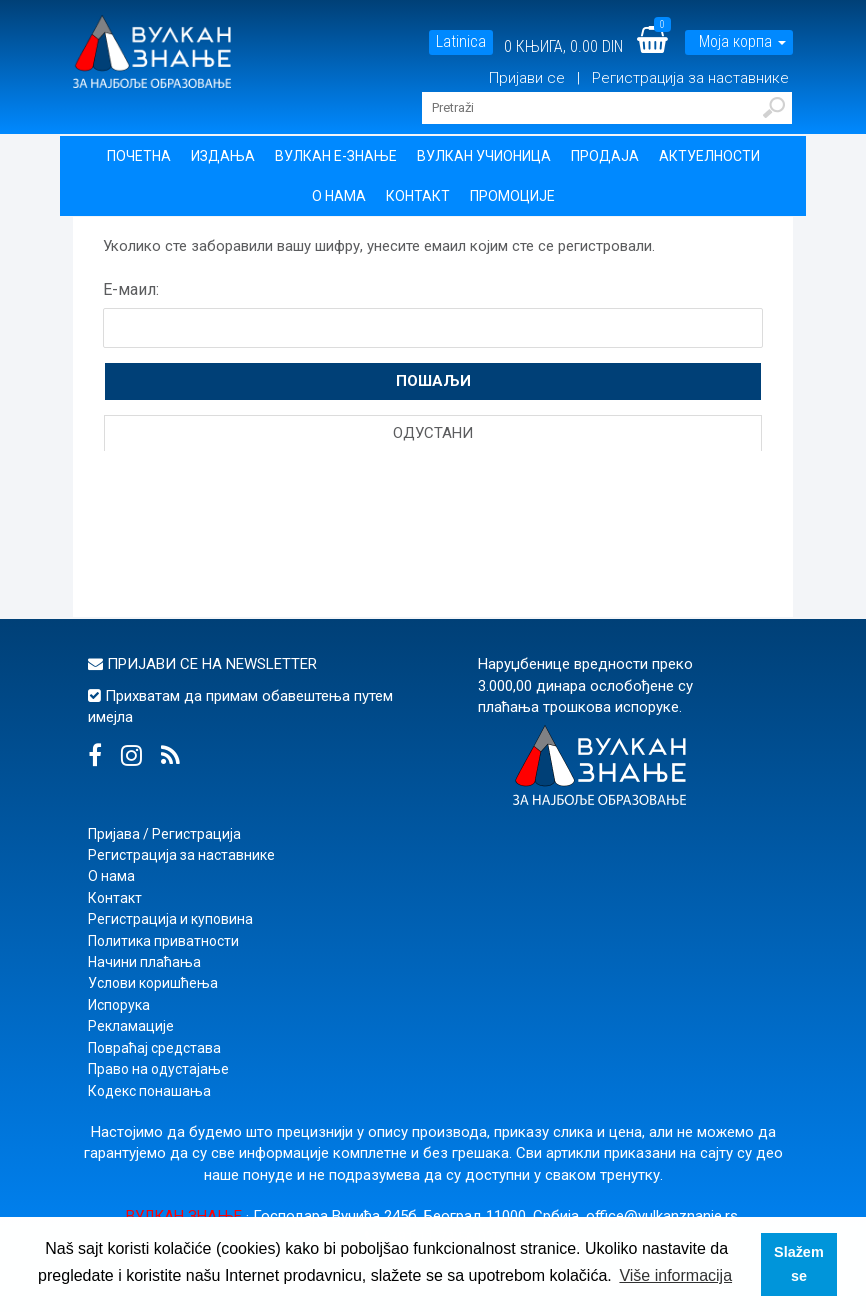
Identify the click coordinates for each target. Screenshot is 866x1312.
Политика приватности (163, 941)
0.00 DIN (596, 46)
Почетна (139, 156)
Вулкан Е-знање (336, 156)
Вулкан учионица (484, 156)
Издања (223, 156)
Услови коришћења (153, 983)
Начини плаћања (144, 962)
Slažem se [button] (799, 1264)
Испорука (119, 1005)
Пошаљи (433, 381)
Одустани (433, 433)
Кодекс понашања (149, 1091)
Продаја (605, 156)
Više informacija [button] (675, 1275)
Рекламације (131, 1026)
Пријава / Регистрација (164, 834)
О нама (339, 196)
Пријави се (529, 78)
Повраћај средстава (154, 1048)
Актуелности (709, 156)
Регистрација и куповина (170, 919)
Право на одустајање (158, 1069)
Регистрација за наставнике (690, 78)
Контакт (418, 196)
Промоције (512, 196)
